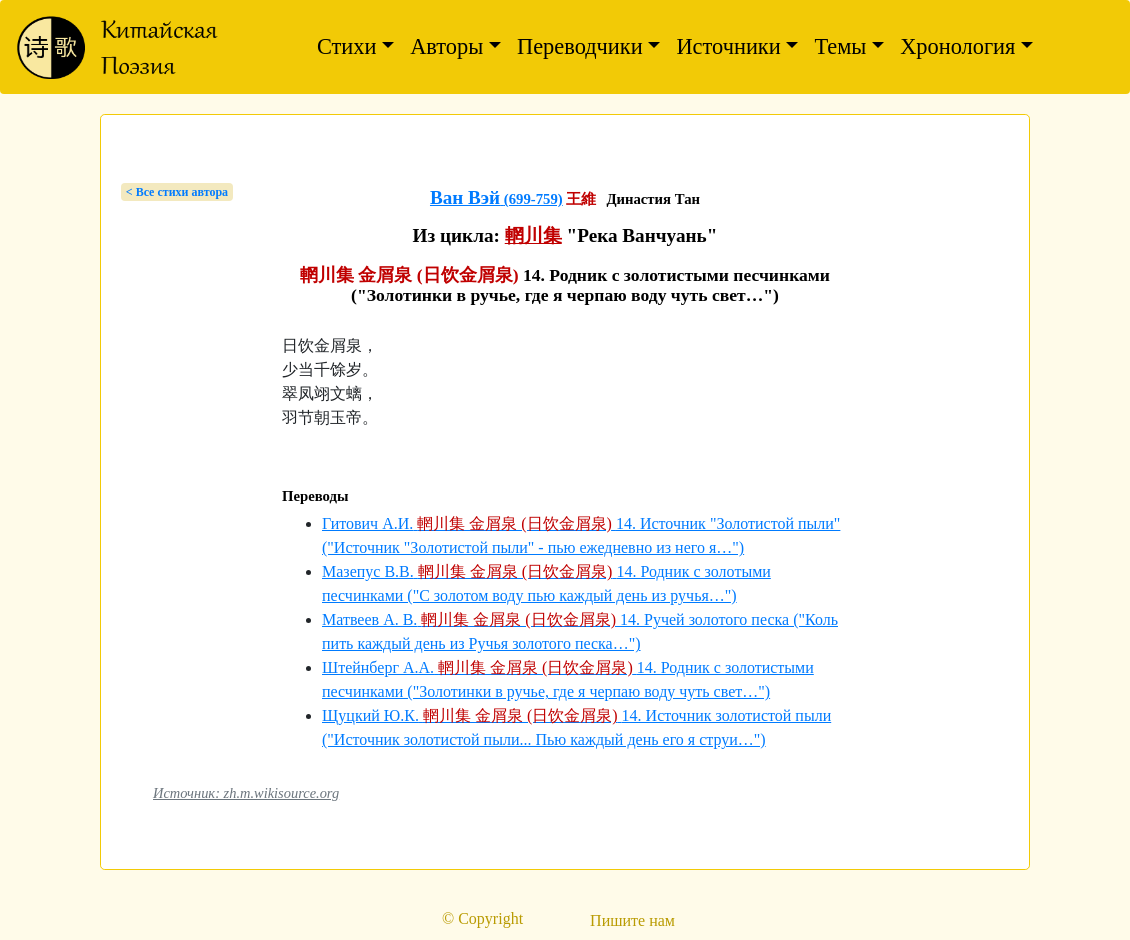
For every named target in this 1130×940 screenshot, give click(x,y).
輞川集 (533, 235)
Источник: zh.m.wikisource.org (246, 793)
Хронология (957, 46)
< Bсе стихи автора (177, 192)
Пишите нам (632, 920)
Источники (728, 46)
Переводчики (580, 46)
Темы (840, 46)
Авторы (446, 46)
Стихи (347, 46)
